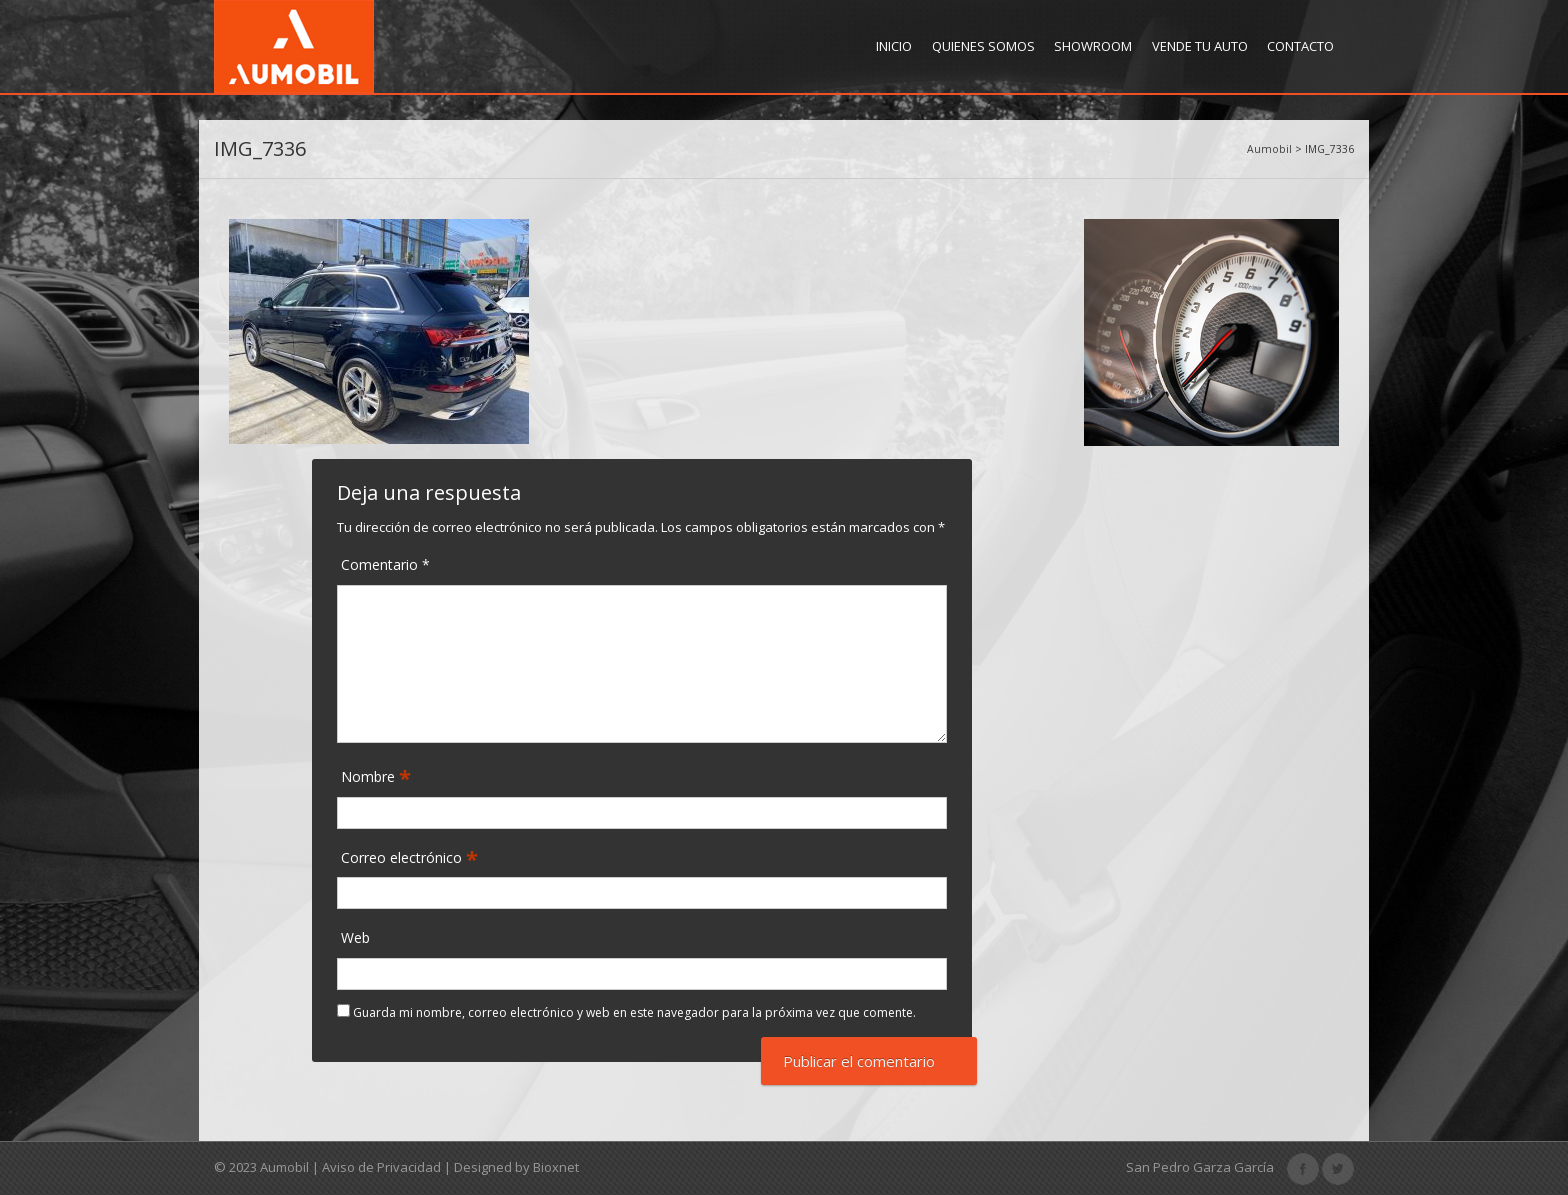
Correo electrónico (403, 858)
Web (355, 937)
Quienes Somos (983, 46)
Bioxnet (556, 1167)
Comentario (385, 564)
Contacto (1300, 46)
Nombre (370, 777)
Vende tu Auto (1200, 46)
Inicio (894, 46)
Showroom (1093, 46)
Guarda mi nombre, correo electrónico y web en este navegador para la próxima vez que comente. (634, 1012)
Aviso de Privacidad (381, 1167)
